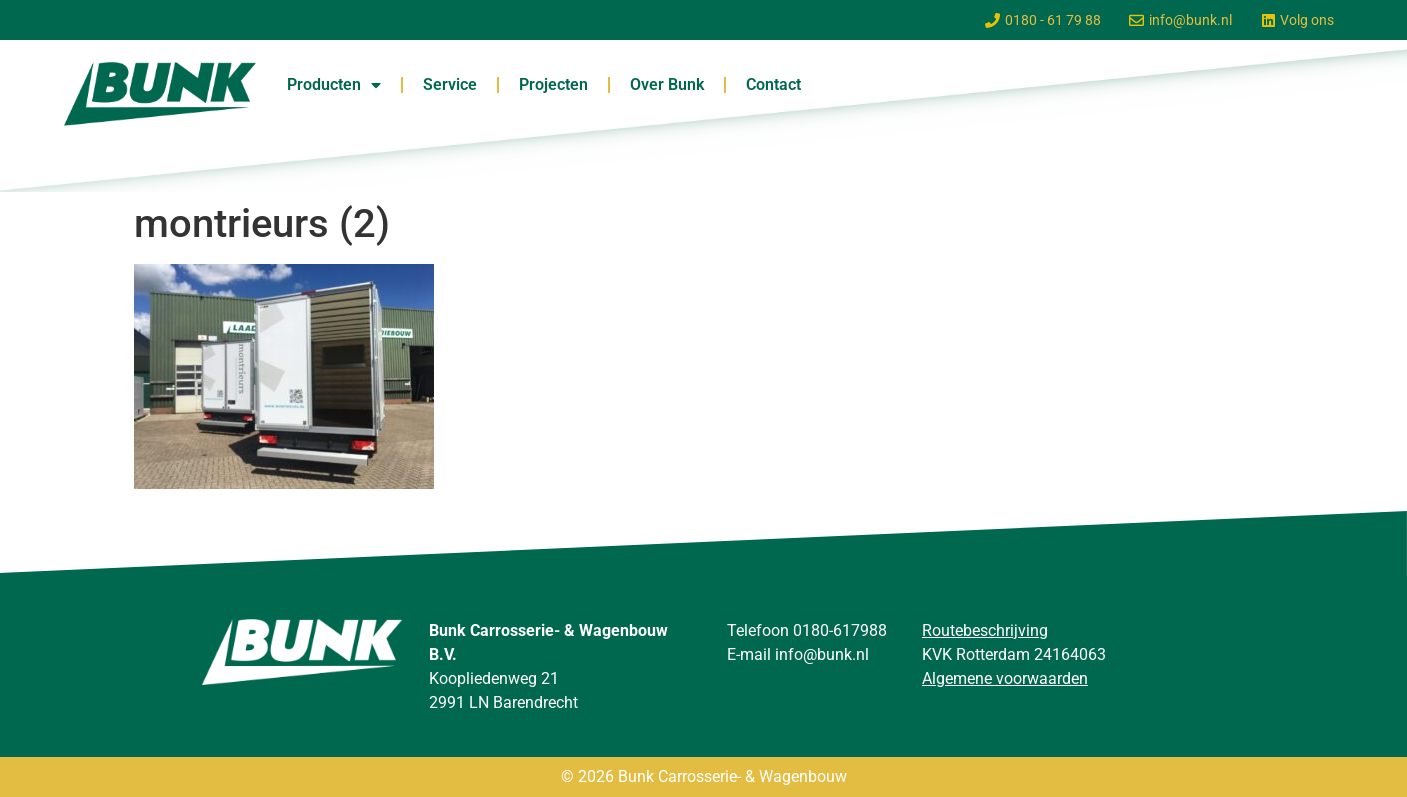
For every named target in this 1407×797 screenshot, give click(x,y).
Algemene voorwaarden (1005, 678)
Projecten (553, 84)
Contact (773, 84)
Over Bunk (667, 84)
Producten (334, 85)
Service (450, 84)
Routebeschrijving (985, 630)
